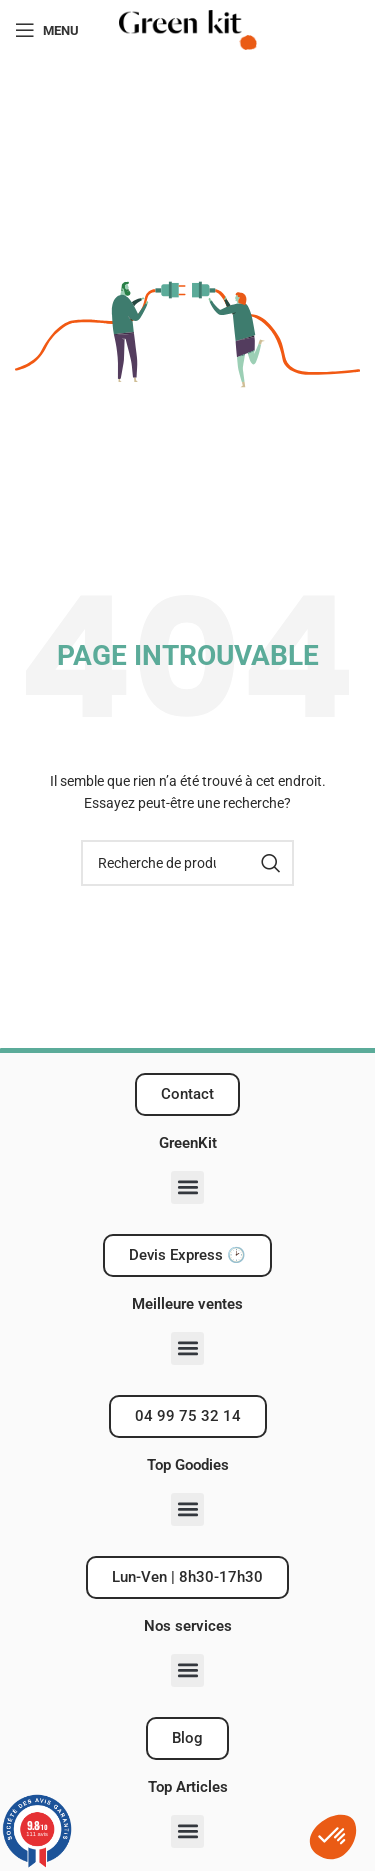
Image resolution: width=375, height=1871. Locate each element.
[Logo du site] (188, 29)
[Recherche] (187, 863)
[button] (187, 1187)
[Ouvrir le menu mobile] (47, 30)
